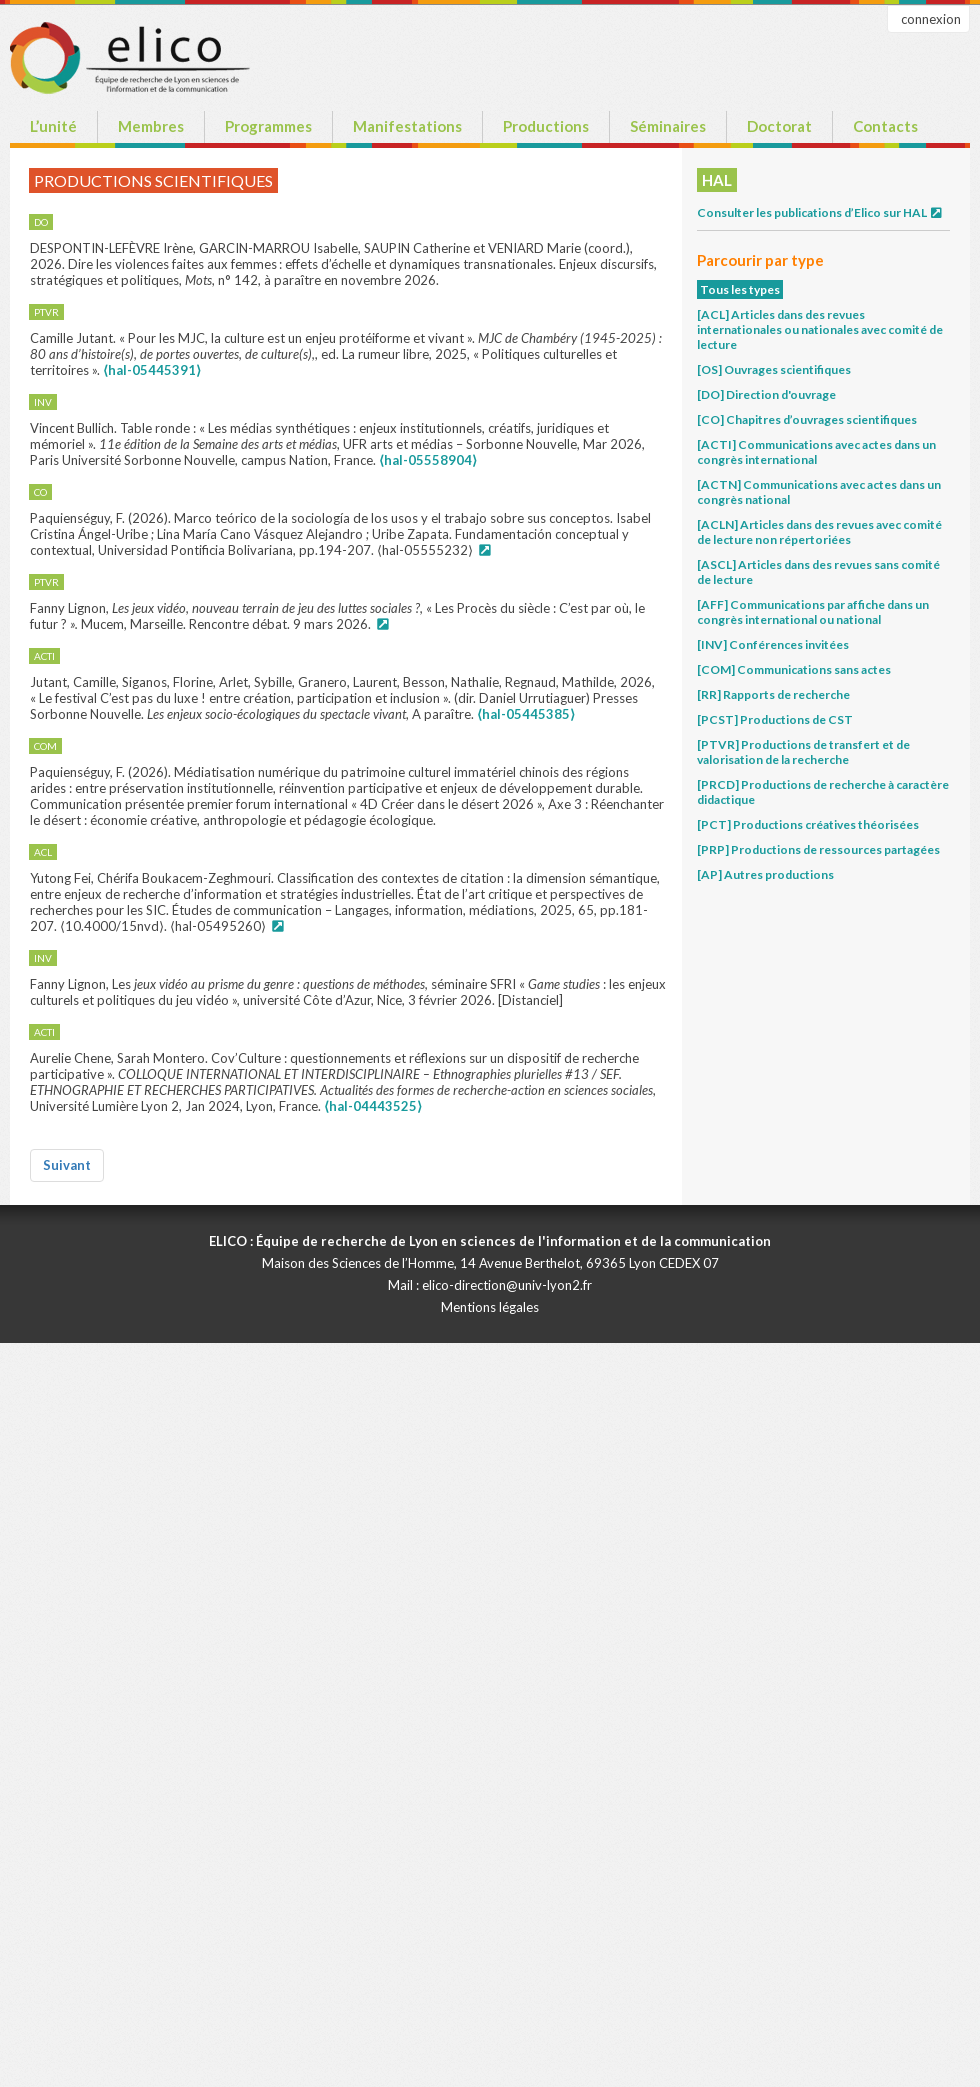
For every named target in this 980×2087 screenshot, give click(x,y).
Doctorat (779, 126)
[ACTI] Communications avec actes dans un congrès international (816, 452)
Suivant (67, 1165)
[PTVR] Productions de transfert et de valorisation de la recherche (803, 752)
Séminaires (668, 126)
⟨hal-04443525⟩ (373, 1106)
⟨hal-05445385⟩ (526, 714)
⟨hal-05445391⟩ (152, 370)
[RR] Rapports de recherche (773, 694)
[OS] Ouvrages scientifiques (774, 369)
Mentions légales (490, 1307)
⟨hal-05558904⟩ (428, 460)
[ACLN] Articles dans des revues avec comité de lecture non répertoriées (819, 532)
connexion (931, 19)
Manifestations (407, 126)
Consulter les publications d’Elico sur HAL (820, 212)
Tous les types (740, 289)
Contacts (885, 126)
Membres (151, 126)
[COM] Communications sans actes (794, 669)
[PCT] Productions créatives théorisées (808, 824)
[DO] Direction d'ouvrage (766, 394)
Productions (546, 126)
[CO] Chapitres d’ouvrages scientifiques (807, 419)
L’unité (53, 126)
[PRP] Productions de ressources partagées (818, 849)
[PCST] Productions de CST (775, 719)
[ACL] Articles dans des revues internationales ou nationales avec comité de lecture (820, 329)
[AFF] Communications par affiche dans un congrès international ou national (813, 612)
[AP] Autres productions (765, 874)
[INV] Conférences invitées (773, 644)
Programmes (268, 126)
